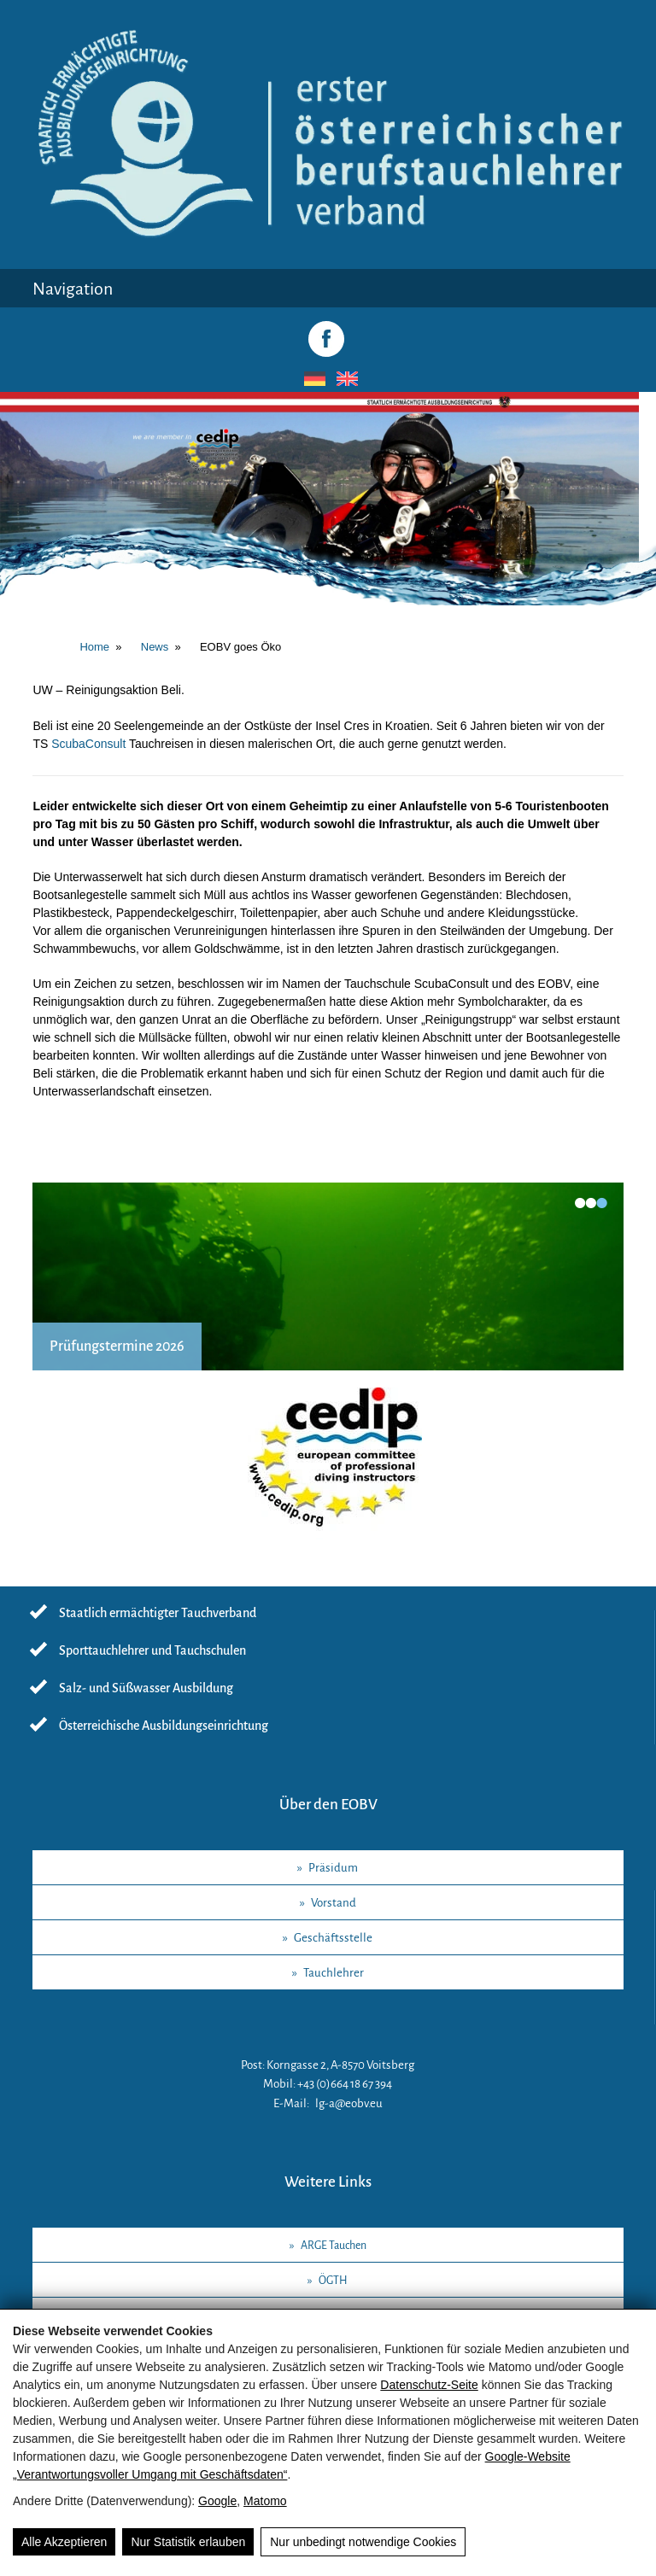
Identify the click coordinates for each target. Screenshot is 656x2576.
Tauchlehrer (333, 1972)
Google (217, 2501)
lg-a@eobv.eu (349, 2103)
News (155, 646)
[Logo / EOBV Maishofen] (327, 238)
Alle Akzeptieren (64, 2542)
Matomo (265, 2501)
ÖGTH (333, 2281)
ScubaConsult (88, 744)
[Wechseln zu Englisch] (344, 379)
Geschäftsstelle (333, 1937)
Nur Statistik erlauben (188, 2542)
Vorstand (333, 1902)
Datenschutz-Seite (428, 2385)
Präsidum (333, 1867)
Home (94, 646)
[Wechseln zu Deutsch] (312, 379)
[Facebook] (326, 339)
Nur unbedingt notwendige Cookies (363, 2542)
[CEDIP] (327, 1466)
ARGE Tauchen (333, 2246)
